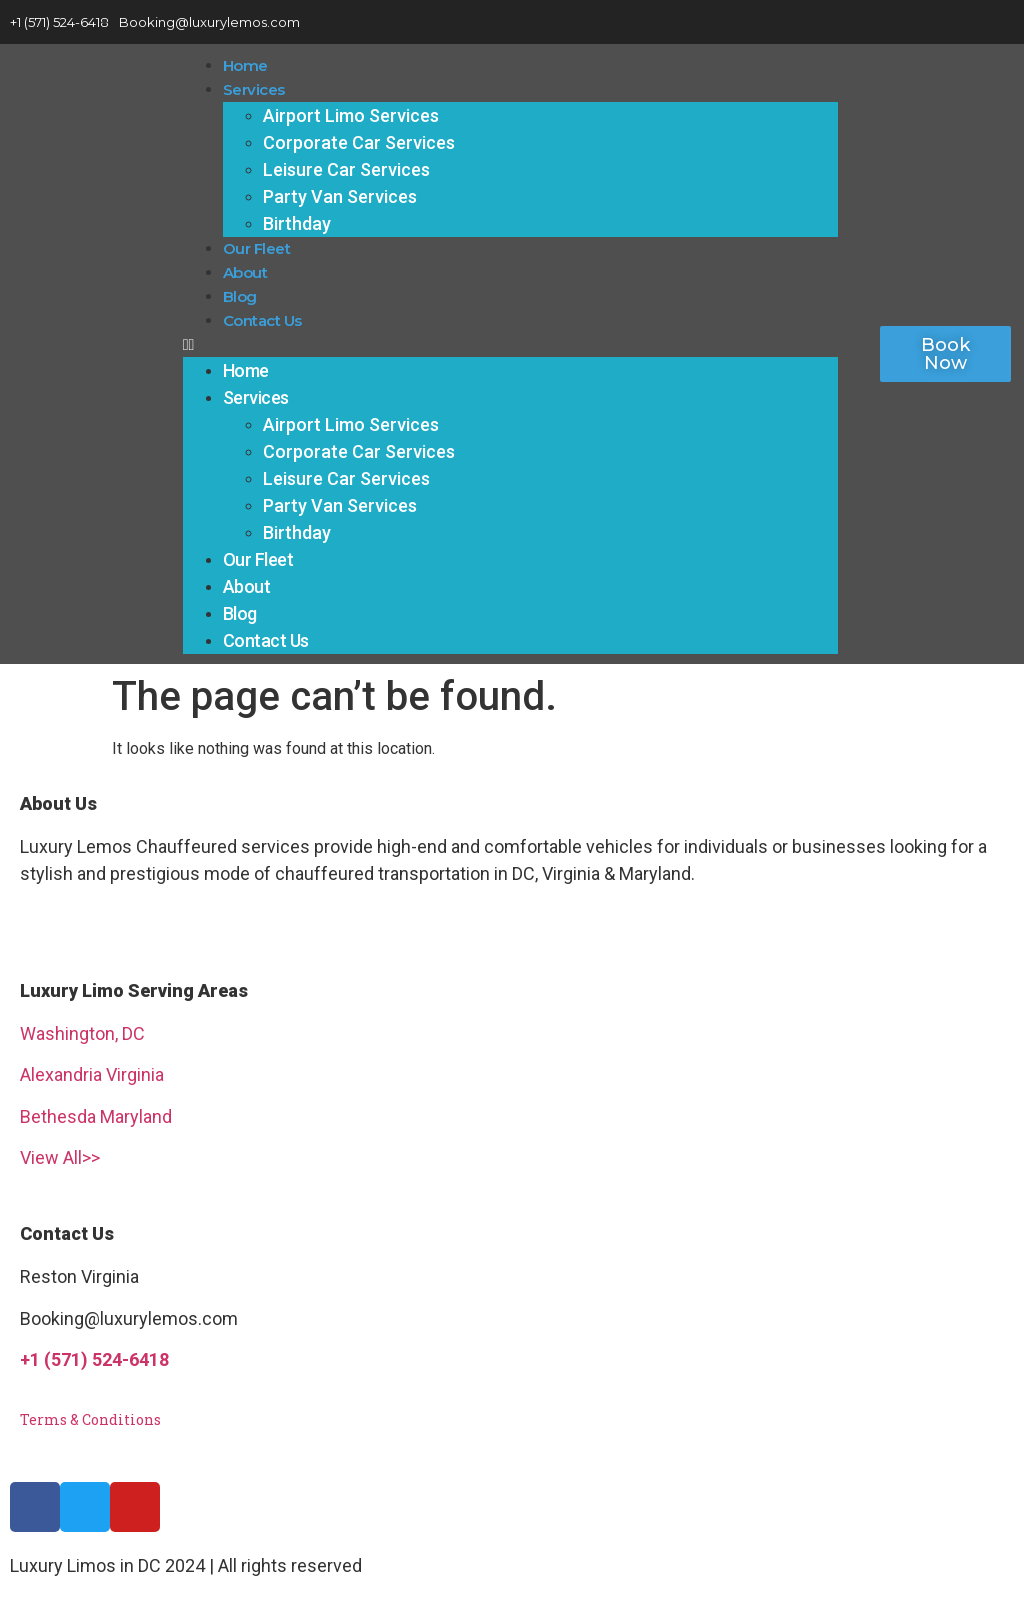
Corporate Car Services (359, 142)
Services (254, 89)
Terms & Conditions (90, 1419)
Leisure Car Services (346, 169)
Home (245, 65)
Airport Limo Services (351, 115)
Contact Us (262, 320)
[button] (510, 345)
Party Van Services (340, 196)
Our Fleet (257, 248)
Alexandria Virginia (92, 1074)
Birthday (297, 223)
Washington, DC (82, 1033)
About (245, 272)
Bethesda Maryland (96, 1116)
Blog (240, 296)
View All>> (60, 1157)
